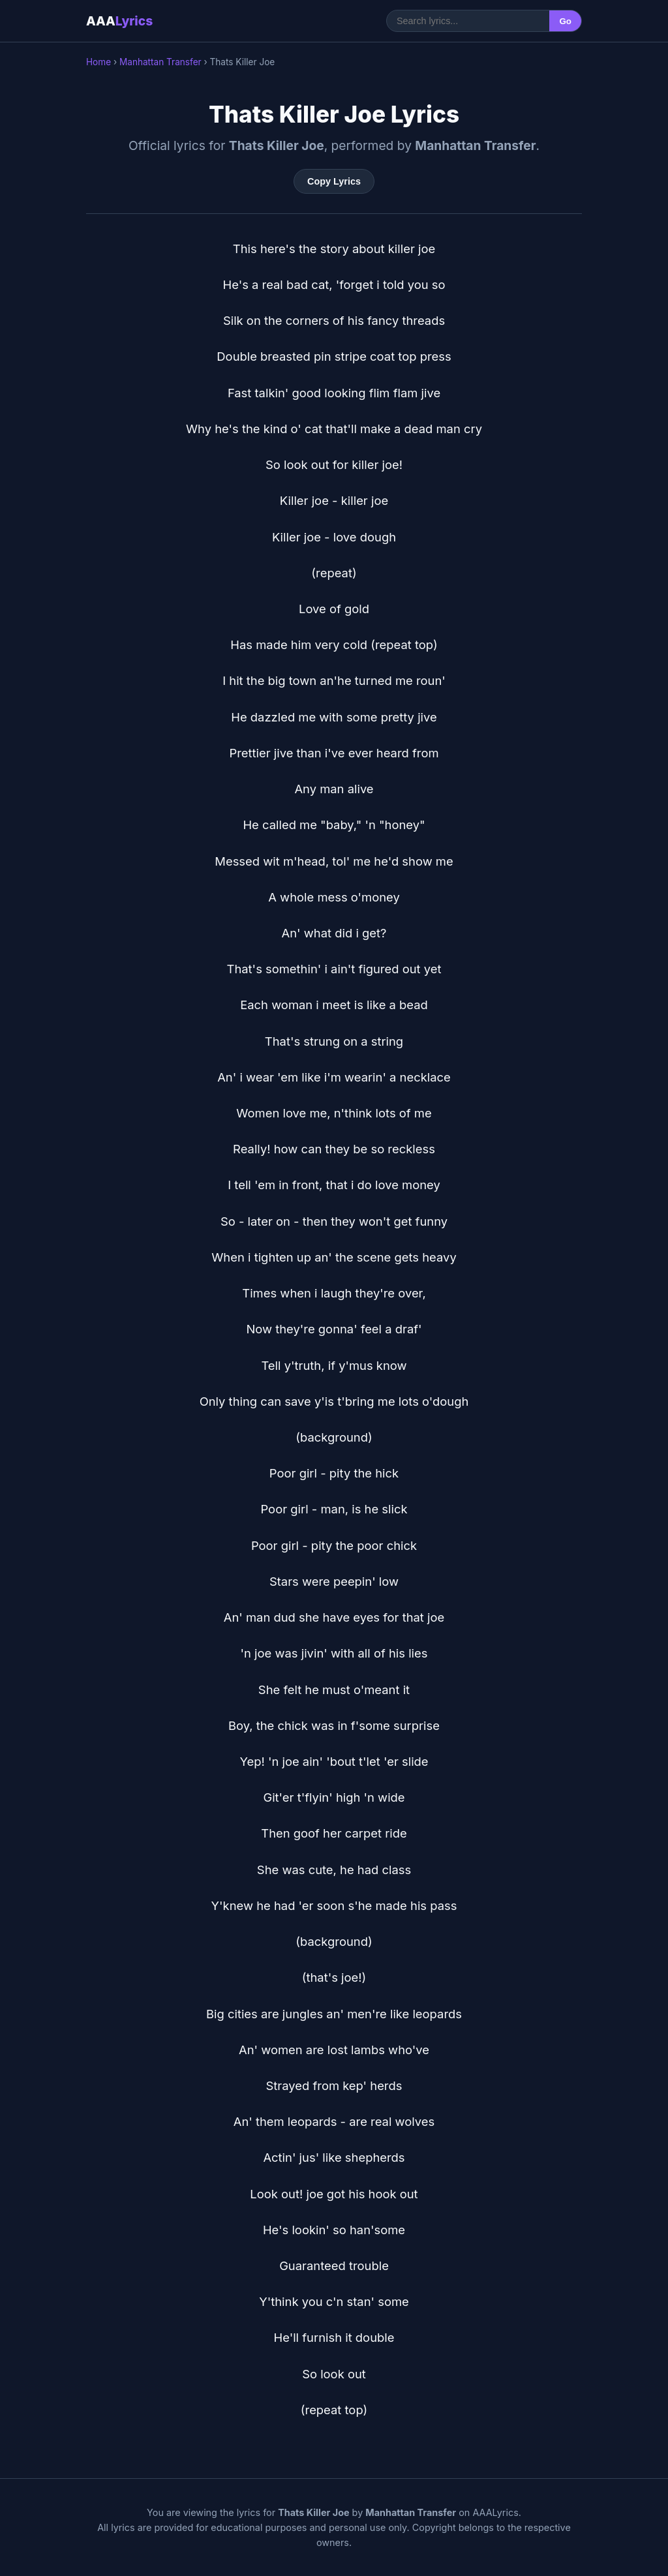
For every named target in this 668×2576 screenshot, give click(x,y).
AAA (119, 21)
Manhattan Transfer (160, 62)
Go (565, 21)
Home (98, 62)
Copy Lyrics (334, 181)
